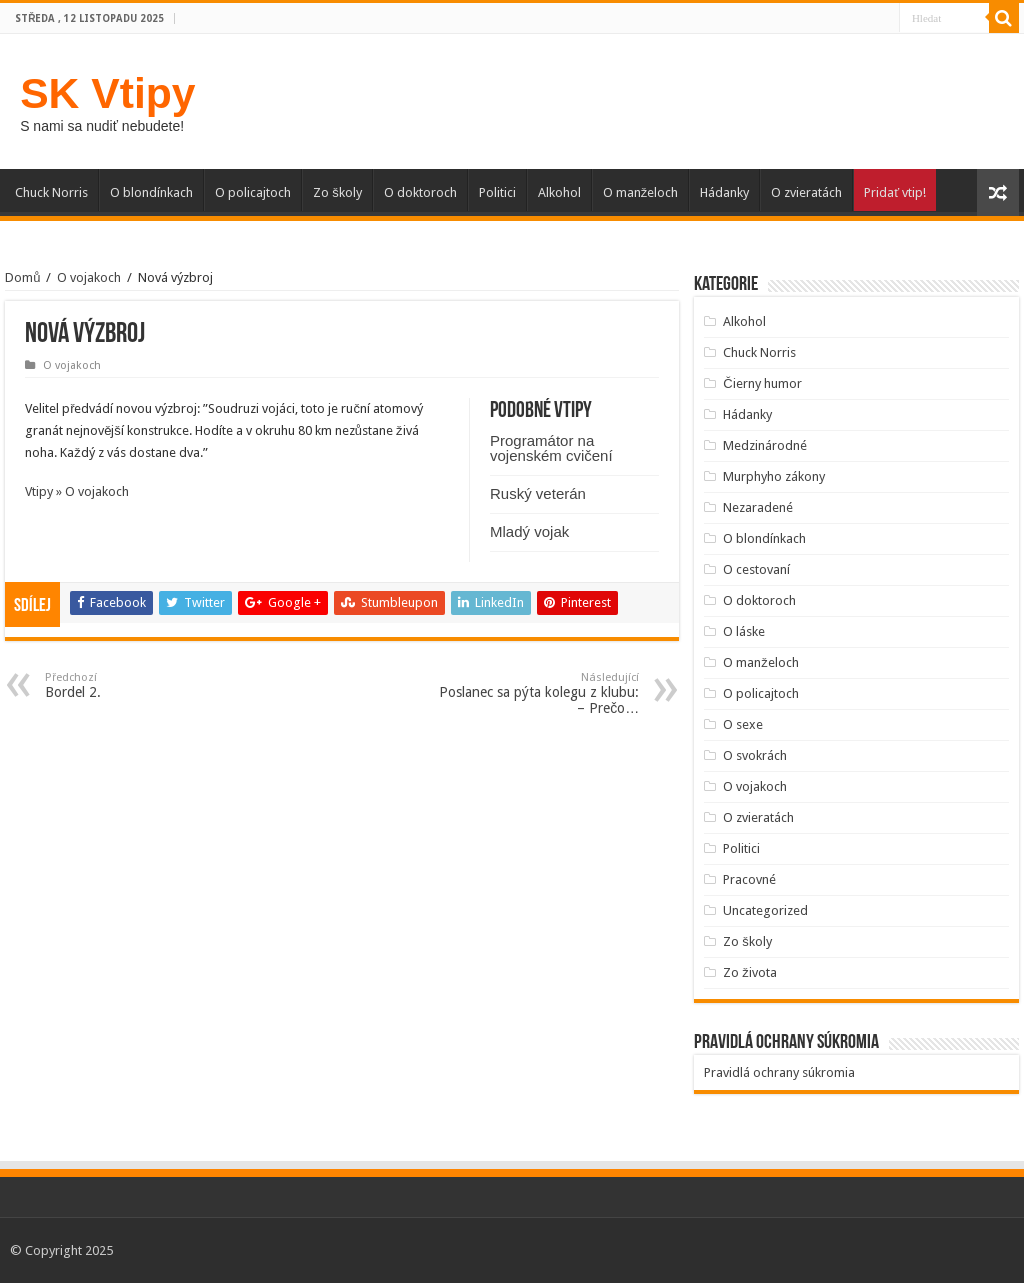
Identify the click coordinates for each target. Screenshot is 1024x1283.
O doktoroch (420, 192)
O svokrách (755, 755)
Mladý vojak (529, 531)
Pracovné (749, 879)
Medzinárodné (765, 445)
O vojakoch (89, 277)
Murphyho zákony (774, 476)
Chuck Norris (51, 192)
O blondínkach (151, 192)
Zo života (750, 972)
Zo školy (337, 192)
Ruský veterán (538, 493)
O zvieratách (806, 192)
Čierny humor (762, 383)
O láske (744, 631)
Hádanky (724, 192)
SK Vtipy (107, 93)
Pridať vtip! (895, 192)
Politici (497, 192)
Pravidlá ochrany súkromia (779, 1072)
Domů (22, 277)
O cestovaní (756, 569)
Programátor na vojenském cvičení (551, 448)
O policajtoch (253, 192)
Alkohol (559, 192)
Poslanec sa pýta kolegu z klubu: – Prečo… (536, 693)
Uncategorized (765, 910)
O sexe (743, 724)
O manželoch (641, 192)
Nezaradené (758, 507)
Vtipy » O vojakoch (77, 491)
